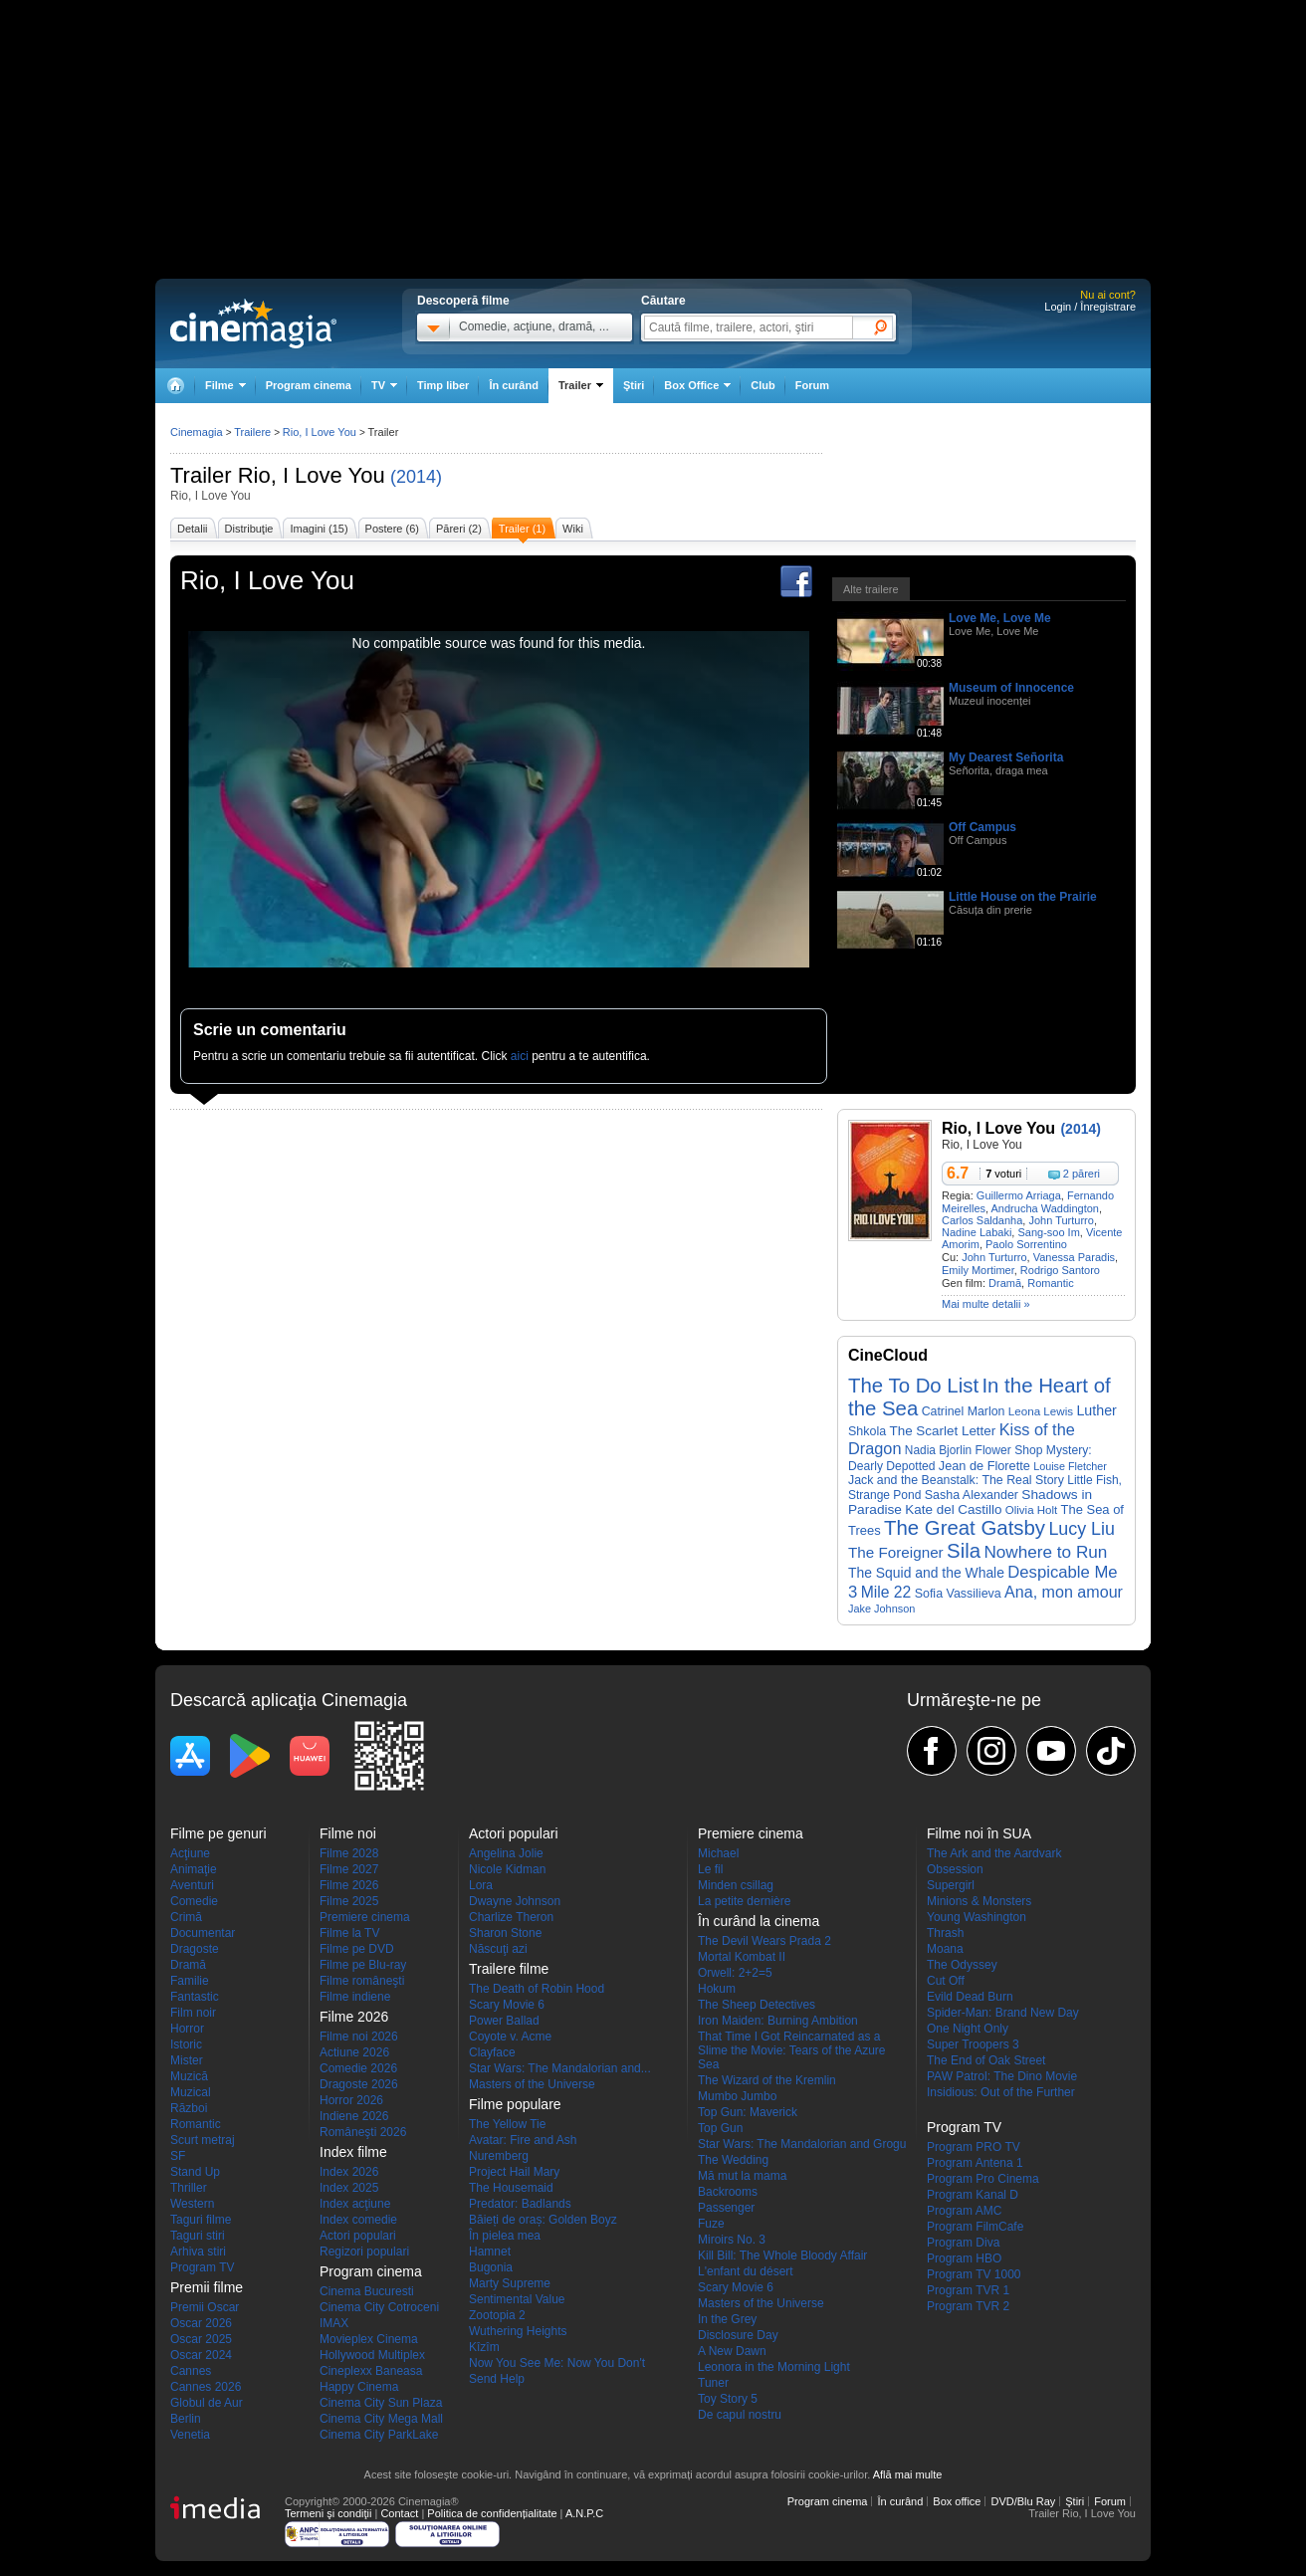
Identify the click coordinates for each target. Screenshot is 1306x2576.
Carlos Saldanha (982, 1220)
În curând (514, 385)
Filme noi (348, 1833)
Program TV (202, 2267)
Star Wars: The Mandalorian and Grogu (802, 2144)
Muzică (189, 2076)
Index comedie (358, 2220)
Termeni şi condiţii (328, 2513)
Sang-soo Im (1048, 1232)
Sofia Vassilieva (958, 1594)
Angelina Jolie (506, 1853)
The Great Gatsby (964, 1528)
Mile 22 (886, 1592)
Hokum (717, 1989)
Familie (189, 1981)
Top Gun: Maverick (747, 2112)
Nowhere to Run (1045, 1552)
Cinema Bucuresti (367, 2291)
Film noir (193, 2013)
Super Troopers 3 (973, 2044)
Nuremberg (499, 2156)
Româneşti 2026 (363, 2132)
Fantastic (194, 1997)
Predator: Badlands (520, 2204)
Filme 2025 (349, 1901)
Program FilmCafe (975, 2227)
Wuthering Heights (518, 2331)
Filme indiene (355, 1997)
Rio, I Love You (311, 475)
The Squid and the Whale (926, 1573)
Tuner (713, 2383)
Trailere (252, 432)
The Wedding (733, 2160)
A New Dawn (732, 2351)
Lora (481, 1885)
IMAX (334, 2323)
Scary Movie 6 (506, 2005)
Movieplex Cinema (369, 2339)
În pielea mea (505, 2236)
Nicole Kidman (507, 1869)
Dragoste (194, 1949)
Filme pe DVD (357, 1949)
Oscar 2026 (201, 2323)
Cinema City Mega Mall (381, 2419)
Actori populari (358, 2236)
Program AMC (964, 2211)
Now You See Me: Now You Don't (557, 2363)
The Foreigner (896, 1552)
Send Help (497, 2379)
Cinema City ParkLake (379, 2435)
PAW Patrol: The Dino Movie (1002, 2076)
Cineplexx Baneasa (371, 2371)
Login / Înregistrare (1090, 307)
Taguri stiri (197, 2236)
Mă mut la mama (742, 2176)
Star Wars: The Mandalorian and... (560, 2068)
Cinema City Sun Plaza (381, 2403)
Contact (399, 2513)
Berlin (185, 2419)
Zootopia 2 (497, 2315)
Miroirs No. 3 (731, 2240)
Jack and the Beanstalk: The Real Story (956, 1480)
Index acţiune (355, 2204)
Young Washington (976, 1917)
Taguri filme (200, 2220)
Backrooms (728, 2192)
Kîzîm (484, 2347)
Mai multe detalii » (986, 1304)
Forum (812, 385)
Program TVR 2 (968, 2306)
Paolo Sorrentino (1026, 1244)
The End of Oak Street (986, 2060)
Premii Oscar (204, 2307)
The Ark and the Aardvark (994, 1853)
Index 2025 (349, 2188)
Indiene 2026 (354, 2116)
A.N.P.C (584, 2513)
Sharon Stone (505, 1933)
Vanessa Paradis (1074, 1257)
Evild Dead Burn (970, 1997)
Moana (945, 1949)
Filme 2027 (349, 1869)
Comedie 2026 (358, 2068)
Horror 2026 (351, 2100)
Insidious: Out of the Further (1001, 2092)
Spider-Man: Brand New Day (1003, 2013)
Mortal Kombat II (741, 1957)
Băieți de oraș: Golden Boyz (543, 2220)
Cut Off (946, 1981)
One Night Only (967, 2029)
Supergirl (951, 1885)
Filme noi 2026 (359, 2036)
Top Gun (720, 2128)
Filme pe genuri (218, 1833)
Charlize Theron (511, 1917)
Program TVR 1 (968, 2290)
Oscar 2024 (201, 2355)
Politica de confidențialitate (491, 2513)
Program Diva (963, 2243)
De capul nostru (739, 2415)
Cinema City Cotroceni (379, 2307)
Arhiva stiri (198, 2251)
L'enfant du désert (745, 2271)
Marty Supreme (509, 2283)
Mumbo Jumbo (737, 2096)
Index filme (353, 2152)
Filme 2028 (349, 1853)
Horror (187, 2029)
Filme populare (515, 2104)
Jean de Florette (984, 1465)
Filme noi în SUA (979, 1833)
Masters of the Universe (532, 2084)
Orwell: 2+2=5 (735, 1973)
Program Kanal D (972, 2195)
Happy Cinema (359, 2387)
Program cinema (308, 385)
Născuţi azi (498, 1949)
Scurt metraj (202, 2140)
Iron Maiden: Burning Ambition (778, 2021)
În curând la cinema (758, 1921)
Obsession (955, 1869)
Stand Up (195, 2172)
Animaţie (193, 1869)
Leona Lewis (1040, 1410)
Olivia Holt (1031, 1510)
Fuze (711, 2224)
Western (192, 2204)
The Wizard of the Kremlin (767, 2080)
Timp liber (443, 385)
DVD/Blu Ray (1022, 2501)
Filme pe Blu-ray (363, 1965)
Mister (186, 2060)
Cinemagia (196, 432)
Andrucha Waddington (1045, 1208)
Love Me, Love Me (1000, 618)
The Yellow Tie (507, 2124)
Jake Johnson (881, 1608)
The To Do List (913, 1385)
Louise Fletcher (1070, 1466)
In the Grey (727, 2319)
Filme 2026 (349, 1885)
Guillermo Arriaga (1019, 1195)
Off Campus (982, 827)
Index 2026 (349, 2172)
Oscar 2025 (201, 2339)
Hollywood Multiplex (372, 2355)
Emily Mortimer (978, 1270)
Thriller (188, 2188)
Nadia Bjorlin (938, 1450)
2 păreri (1081, 1174)
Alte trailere (871, 589)
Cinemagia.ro (253, 323)
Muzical (190, 2092)
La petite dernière (744, 1901)
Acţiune (190, 1853)
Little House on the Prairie (1023, 897)
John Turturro (1060, 1220)
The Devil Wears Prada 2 (764, 1941)
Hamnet (490, 2251)
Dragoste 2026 (359, 2084)
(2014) (416, 477)
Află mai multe (908, 2474)
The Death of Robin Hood (536, 1989)
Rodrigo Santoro (1060, 1270)
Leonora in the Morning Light (774, 2367)
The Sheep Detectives (756, 2005)
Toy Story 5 (728, 2399)
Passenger (726, 2208)
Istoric (186, 2044)
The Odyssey (962, 1965)
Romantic (1050, 1283)
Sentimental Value (517, 2299)
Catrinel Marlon (963, 1411)
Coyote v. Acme (510, 2036)
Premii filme (206, 2287)
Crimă (186, 1917)
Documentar (202, 1933)
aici (520, 1056)
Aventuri (192, 1885)
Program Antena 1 (975, 2163)
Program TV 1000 (974, 2274)
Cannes (190, 2371)
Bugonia (491, 2267)
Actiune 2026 (354, 2052)
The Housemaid (511, 2188)
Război (188, 2108)
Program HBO (964, 2258)
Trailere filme (508, 1969)
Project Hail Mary (514, 2172)
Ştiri (633, 385)
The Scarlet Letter (942, 1430)
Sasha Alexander (971, 1495)
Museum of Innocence (1011, 688)
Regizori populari (364, 2251)
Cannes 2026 (205, 2387)
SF (177, 2156)
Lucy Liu (1081, 1529)
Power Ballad (504, 2021)
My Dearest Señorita (1006, 757)
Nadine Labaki (976, 1232)
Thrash (945, 1933)
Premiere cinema (365, 1917)
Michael (718, 1853)
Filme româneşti (362, 1981)
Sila (963, 1551)
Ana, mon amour (1063, 1592)
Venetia (190, 2435)
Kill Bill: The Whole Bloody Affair (782, 2255)
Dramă (1004, 1283)
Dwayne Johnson (514, 1901)
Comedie (194, 1901)
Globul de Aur (206, 2403)
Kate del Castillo (953, 1509)
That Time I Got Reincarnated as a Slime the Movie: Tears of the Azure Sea (792, 2050)
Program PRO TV (973, 2147)
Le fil (710, 1869)
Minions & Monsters (979, 1901)
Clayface (492, 2052)
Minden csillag (735, 1885)
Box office (956, 2501)
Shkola (867, 1431)
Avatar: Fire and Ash (523, 2140)
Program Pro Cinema (983, 2179)
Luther (1096, 1410)
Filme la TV (349, 1933)
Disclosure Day (738, 2335)
